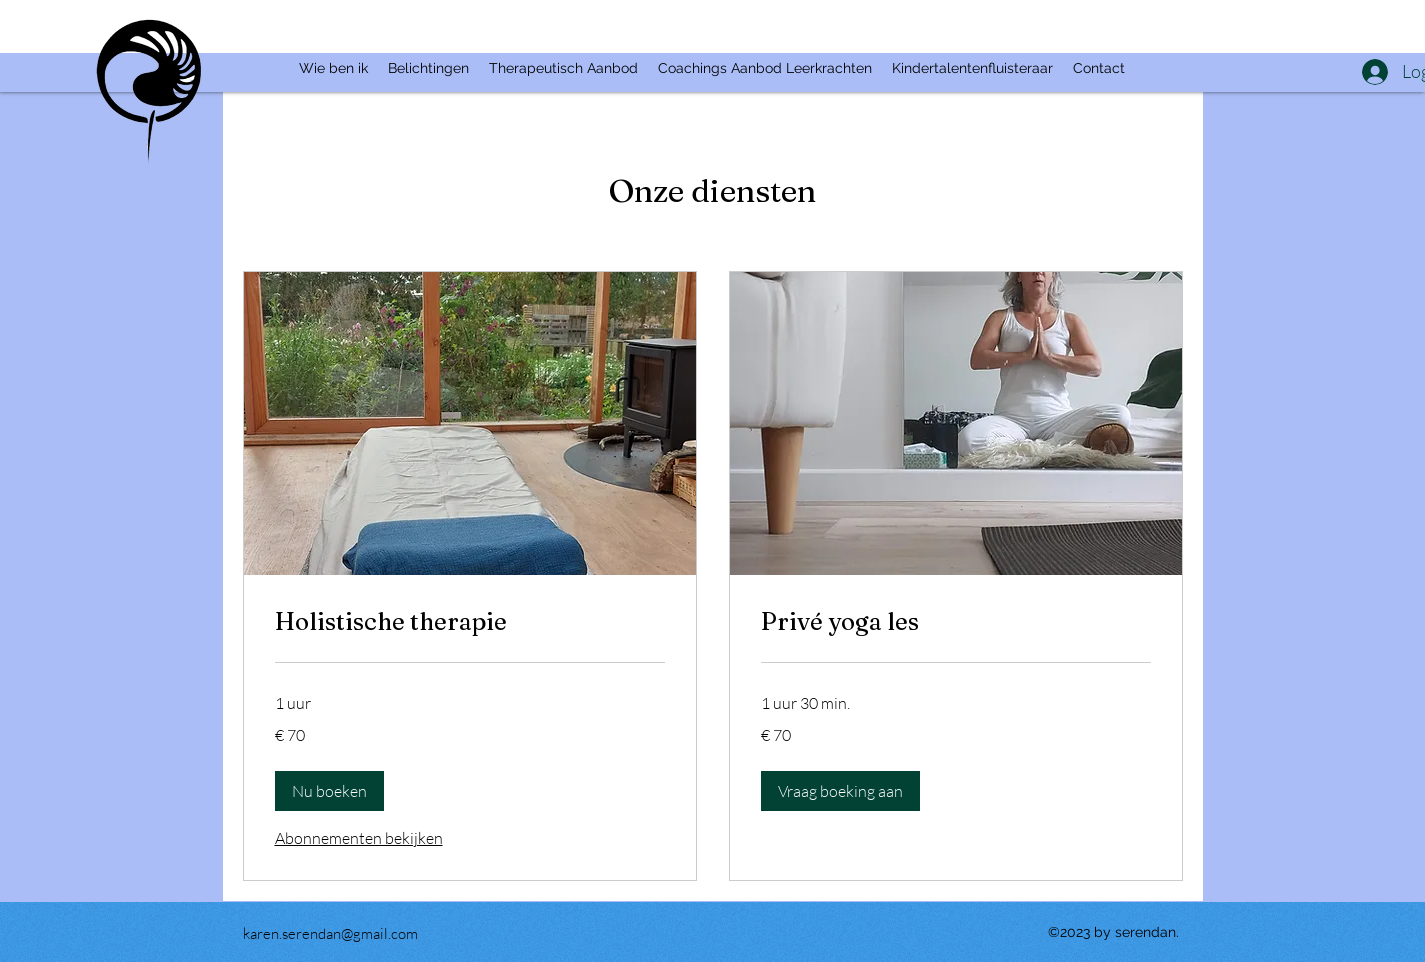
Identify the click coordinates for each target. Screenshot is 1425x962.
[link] (470, 622)
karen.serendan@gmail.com (330, 933)
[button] (329, 791)
